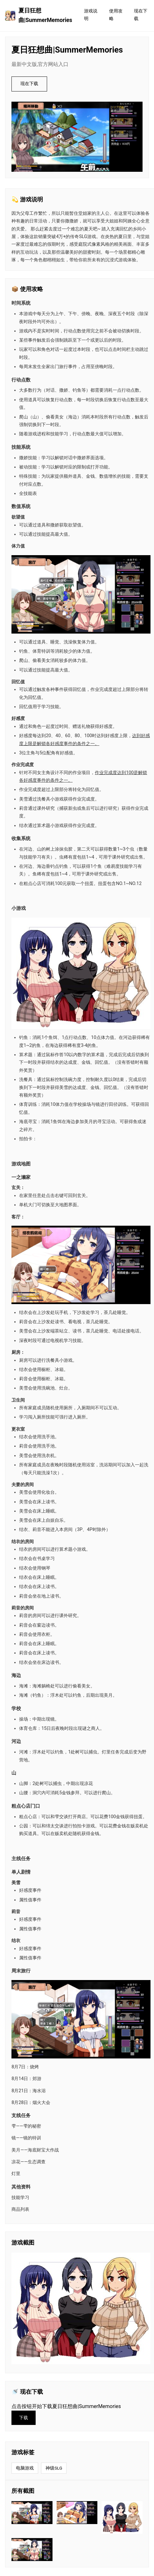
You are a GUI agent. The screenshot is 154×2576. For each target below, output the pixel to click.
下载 (23, 2418)
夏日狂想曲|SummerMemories (38, 15)
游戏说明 (90, 14)
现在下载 (140, 14)
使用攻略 (115, 14)
